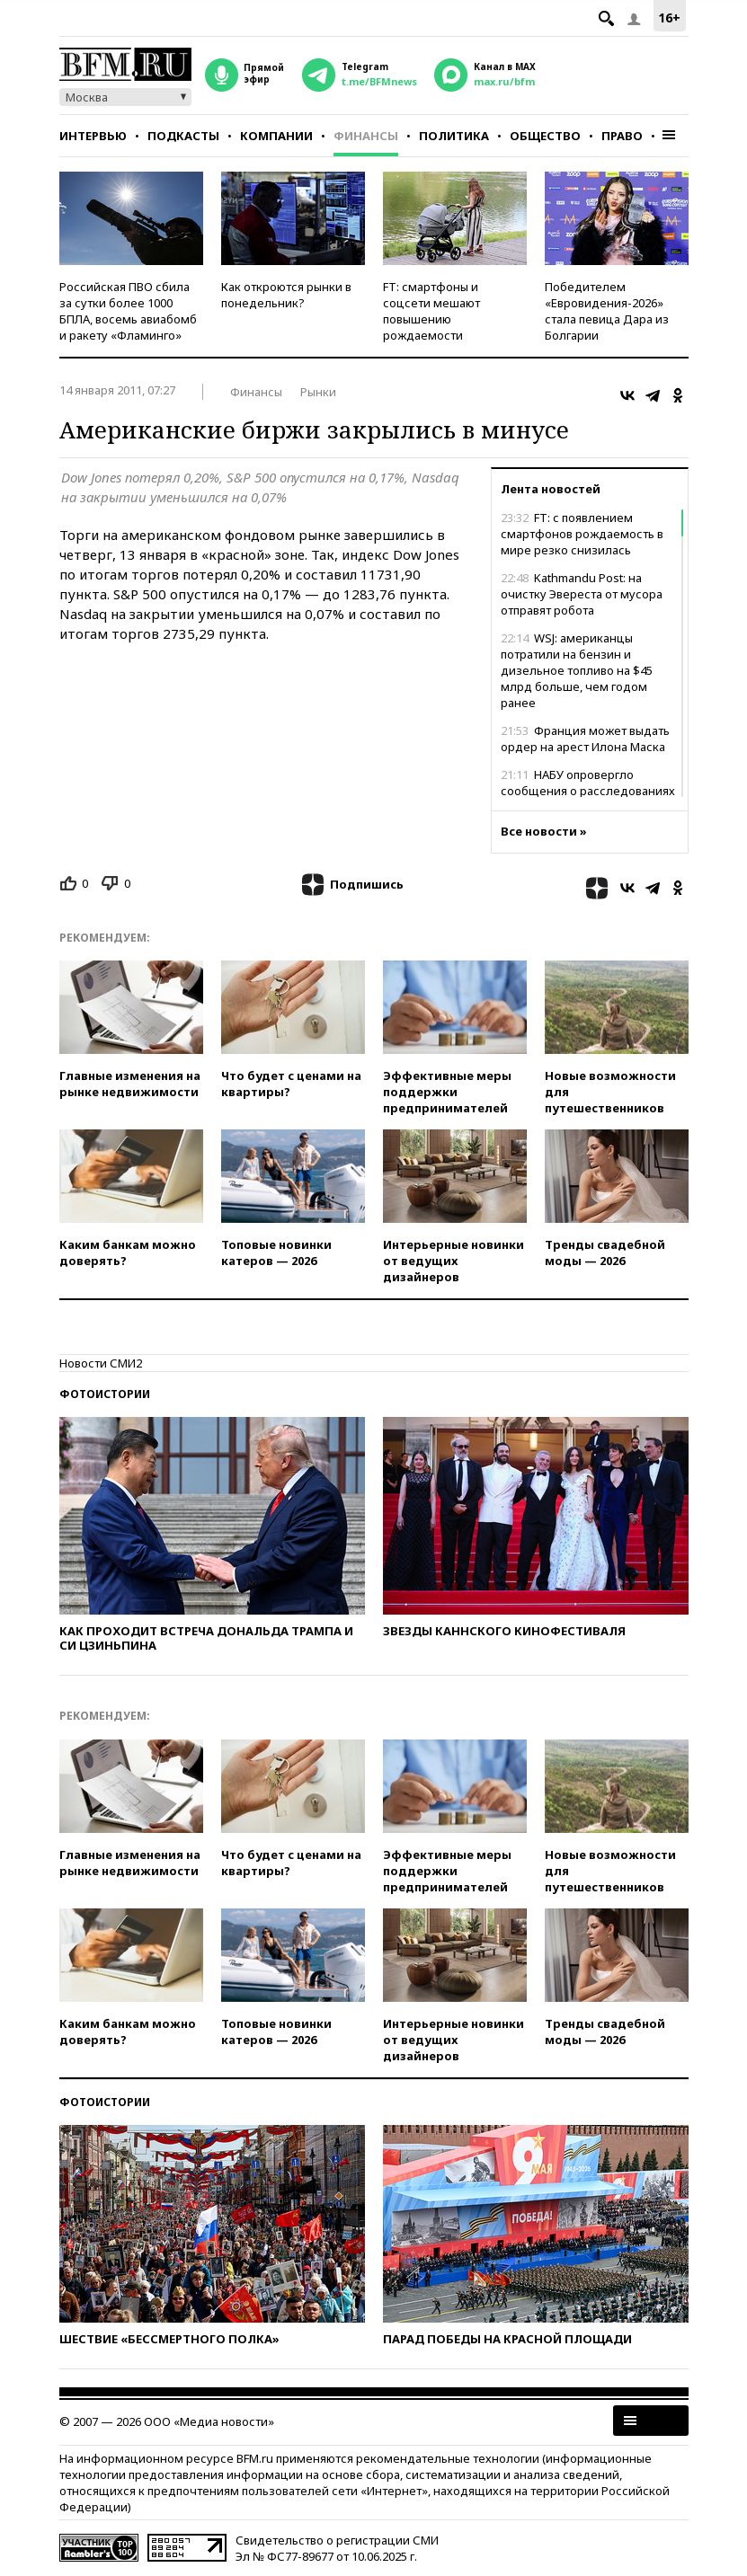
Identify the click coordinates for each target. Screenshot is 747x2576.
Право (622, 136)
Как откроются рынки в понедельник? (286, 295)
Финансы (365, 136)
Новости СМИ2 (100, 1363)
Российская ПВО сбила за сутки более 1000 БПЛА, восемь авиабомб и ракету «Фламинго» (128, 311)
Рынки (318, 392)
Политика (454, 136)
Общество (545, 136)
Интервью (93, 136)
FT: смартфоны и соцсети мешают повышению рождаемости (431, 311)
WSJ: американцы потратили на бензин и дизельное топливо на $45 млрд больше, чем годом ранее (577, 670)
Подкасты (183, 136)
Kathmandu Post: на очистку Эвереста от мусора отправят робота (582, 594)
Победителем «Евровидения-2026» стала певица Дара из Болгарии (607, 311)
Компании (276, 136)
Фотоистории (104, 1394)
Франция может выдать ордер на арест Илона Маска (585, 738)
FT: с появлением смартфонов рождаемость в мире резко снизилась (582, 533)
